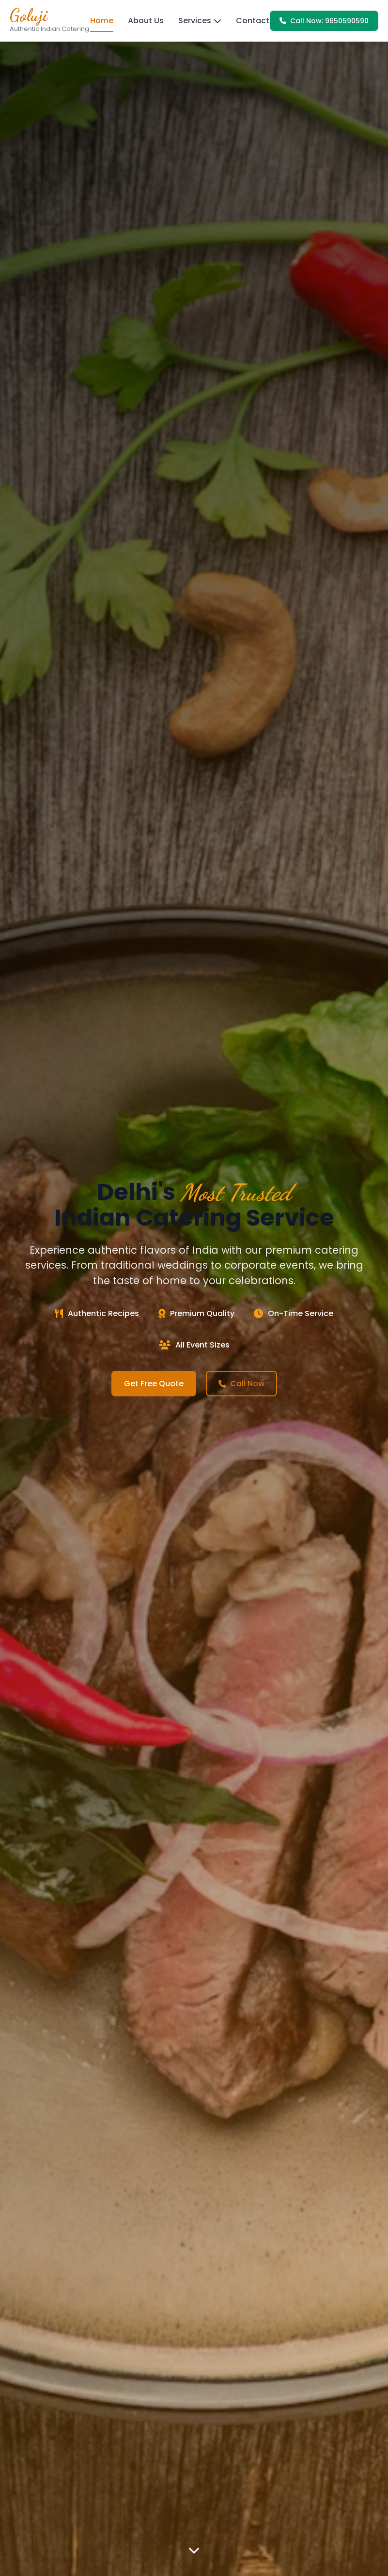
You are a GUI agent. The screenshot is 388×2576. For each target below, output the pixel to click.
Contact (252, 20)
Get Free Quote (154, 1383)
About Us (146, 20)
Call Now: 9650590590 (324, 21)
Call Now (241, 1383)
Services (199, 20)
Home (101, 20)
